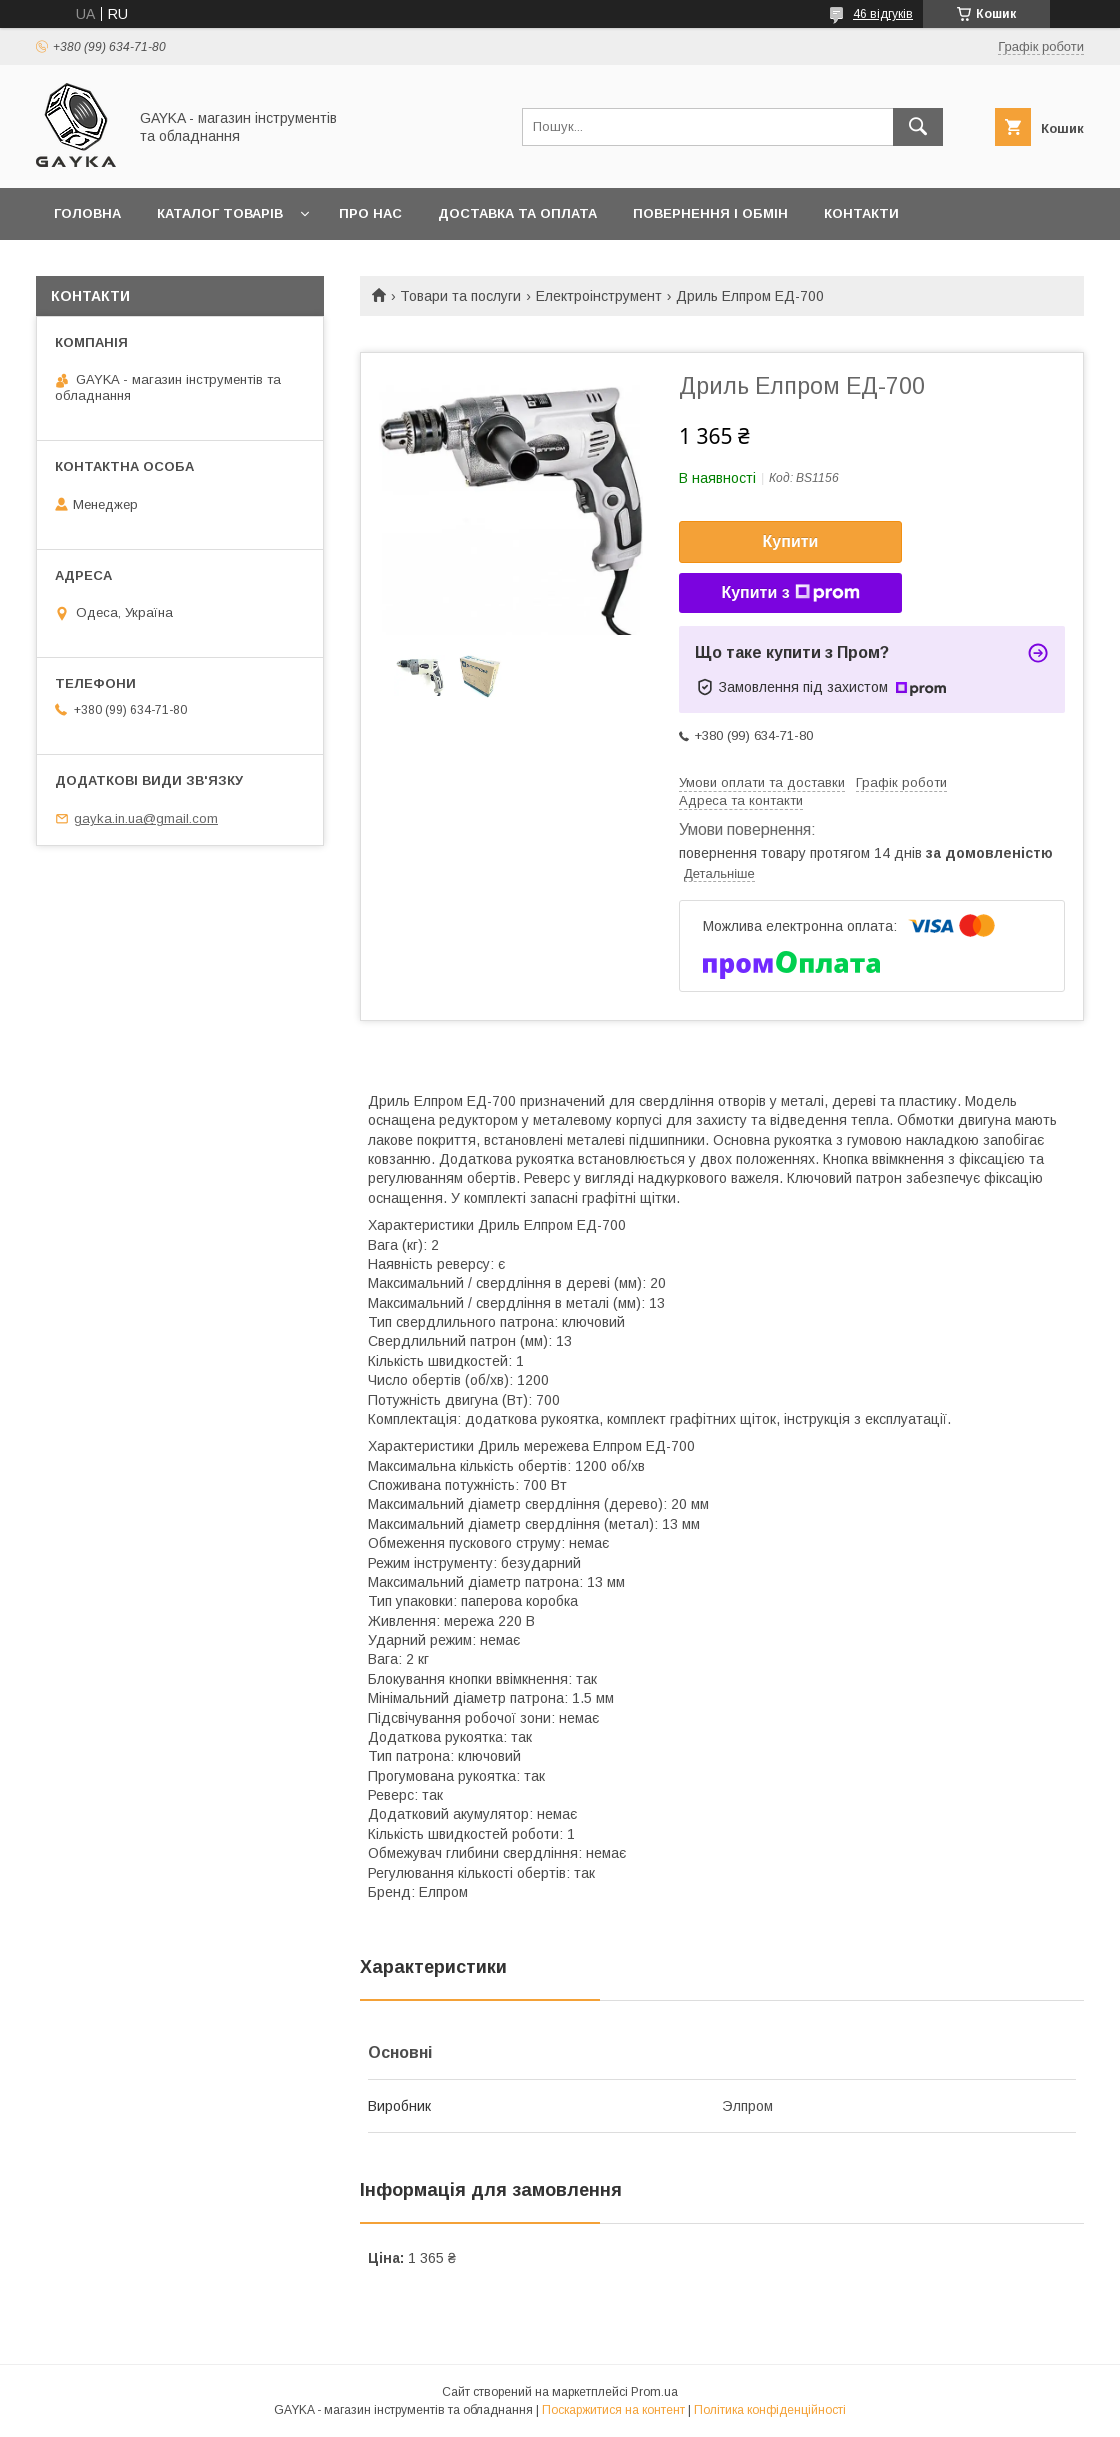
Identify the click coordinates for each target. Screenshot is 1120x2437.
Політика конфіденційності (770, 2410)
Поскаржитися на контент (613, 2410)
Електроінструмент (599, 296)
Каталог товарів (220, 213)
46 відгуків (883, 14)
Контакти (861, 213)
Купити (791, 541)
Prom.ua (654, 2392)
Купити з (790, 593)
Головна (87, 213)
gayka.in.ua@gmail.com (146, 818)
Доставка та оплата (517, 213)
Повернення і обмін (710, 213)
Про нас (370, 213)
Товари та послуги (460, 296)
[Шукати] (918, 127)
